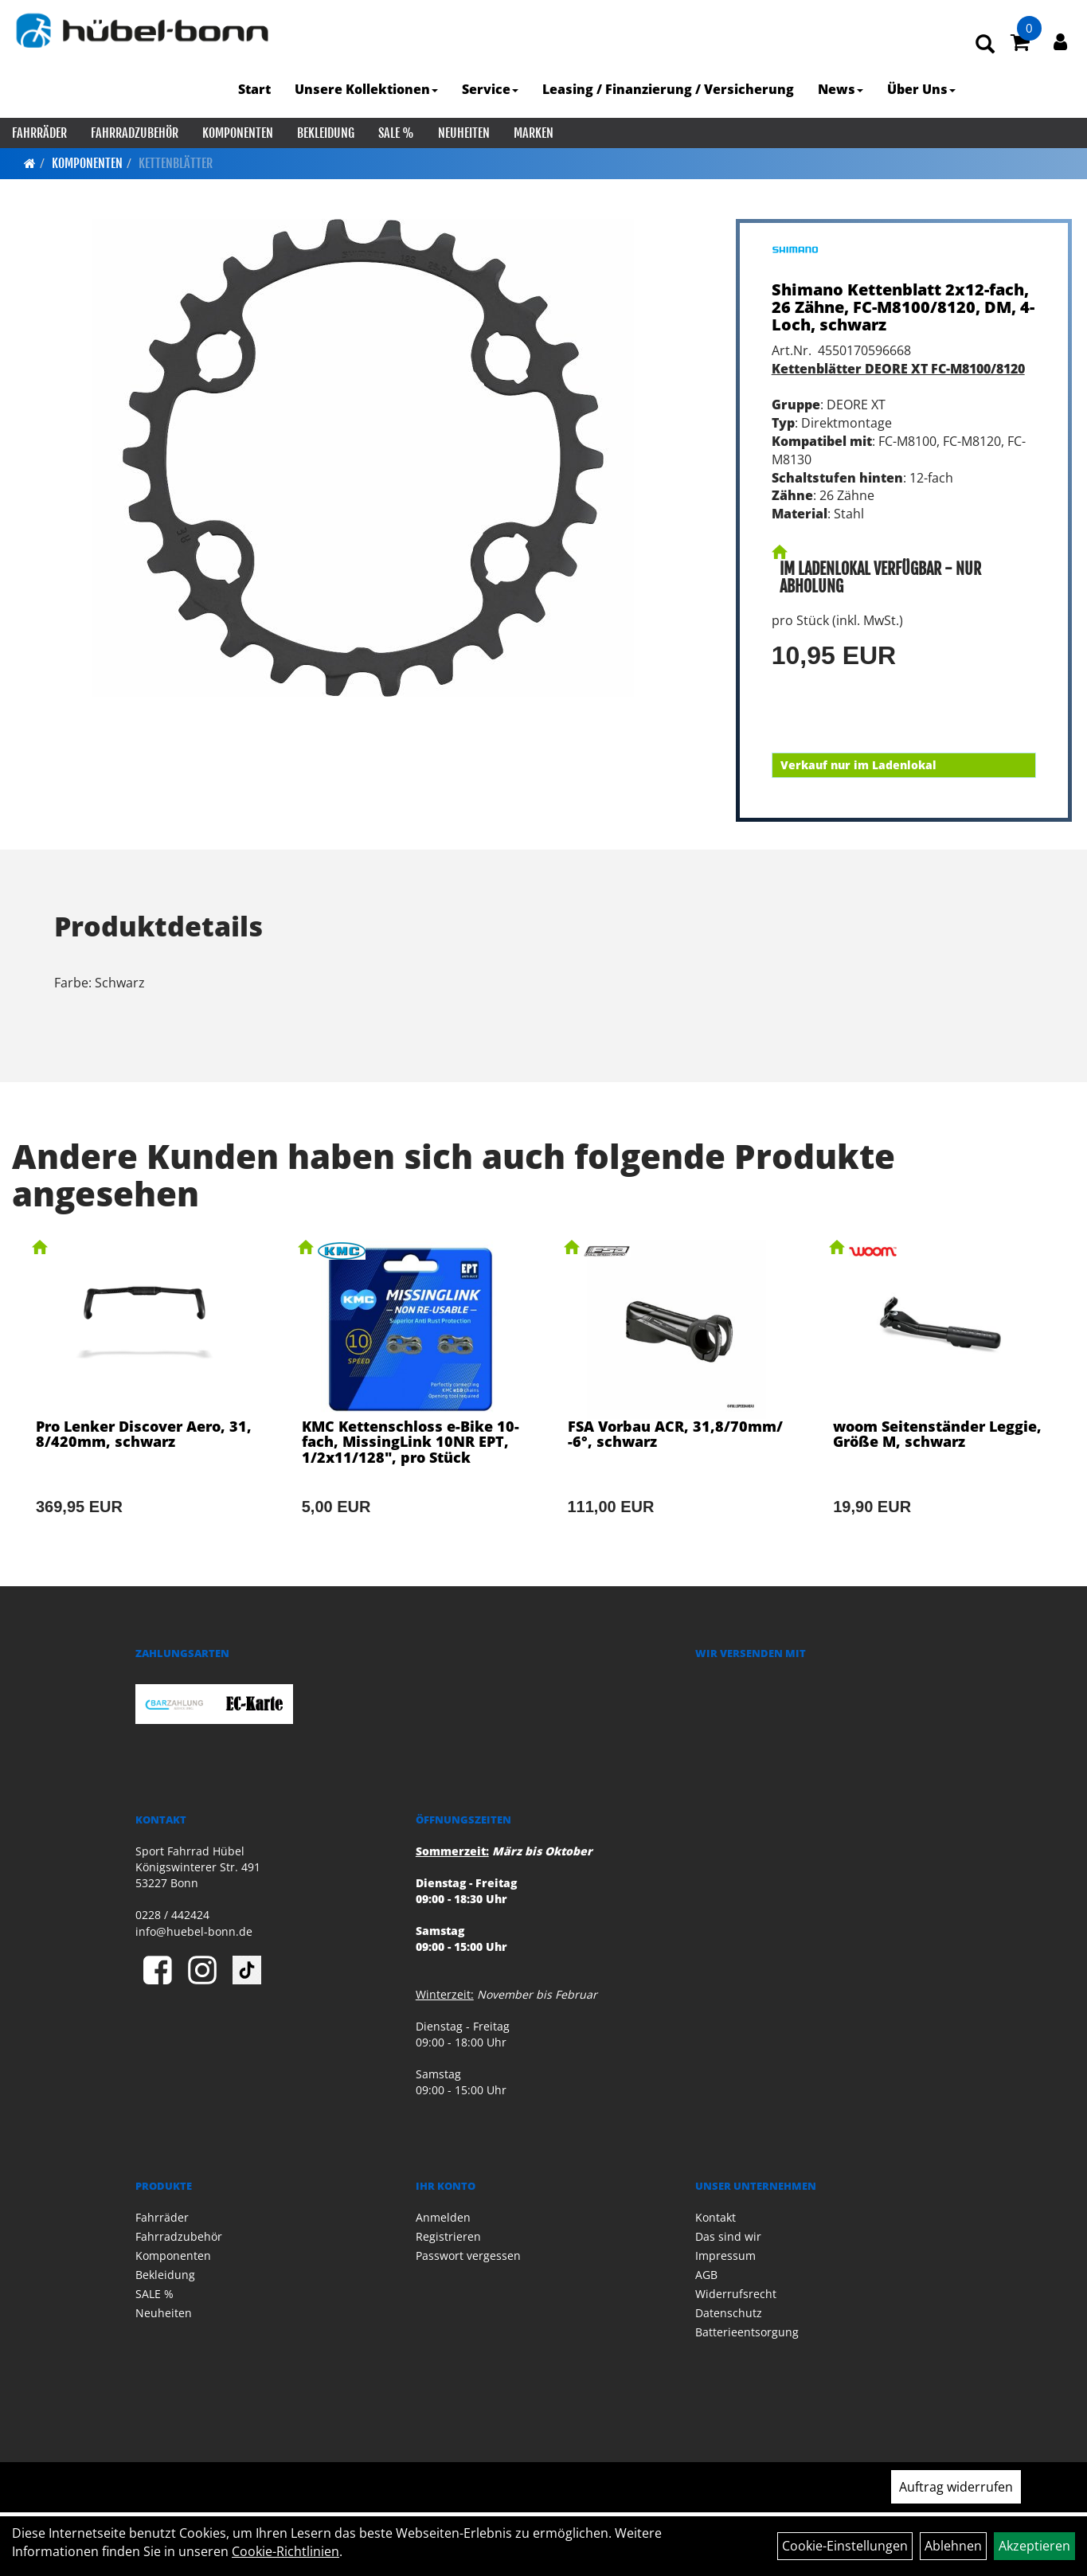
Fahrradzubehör (134, 133)
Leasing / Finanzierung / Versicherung (668, 89)
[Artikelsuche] (985, 45)
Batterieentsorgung (747, 2332)
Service (490, 89)
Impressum (725, 2255)
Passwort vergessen (468, 2255)
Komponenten (237, 133)
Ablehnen (953, 2546)
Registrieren (448, 2236)
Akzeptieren (1034, 2546)
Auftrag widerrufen (956, 2487)
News (840, 89)
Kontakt (715, 2217)
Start (254, 89)
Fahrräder (39, 133)
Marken (533, 133)
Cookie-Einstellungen (845, 2546)
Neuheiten (464, 133)
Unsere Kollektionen (366, 89)
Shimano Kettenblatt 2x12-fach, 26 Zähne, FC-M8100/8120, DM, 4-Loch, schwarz (903, 307)
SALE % (396, 133)
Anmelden (443, 2217)
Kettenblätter (176, 163)
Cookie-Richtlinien (285, 2551)
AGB (706, 2274)
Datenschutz (728, 2312)
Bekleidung (325, 133)
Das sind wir (728, 2236)
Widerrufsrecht (735, 2293)
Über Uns (921, 89)
